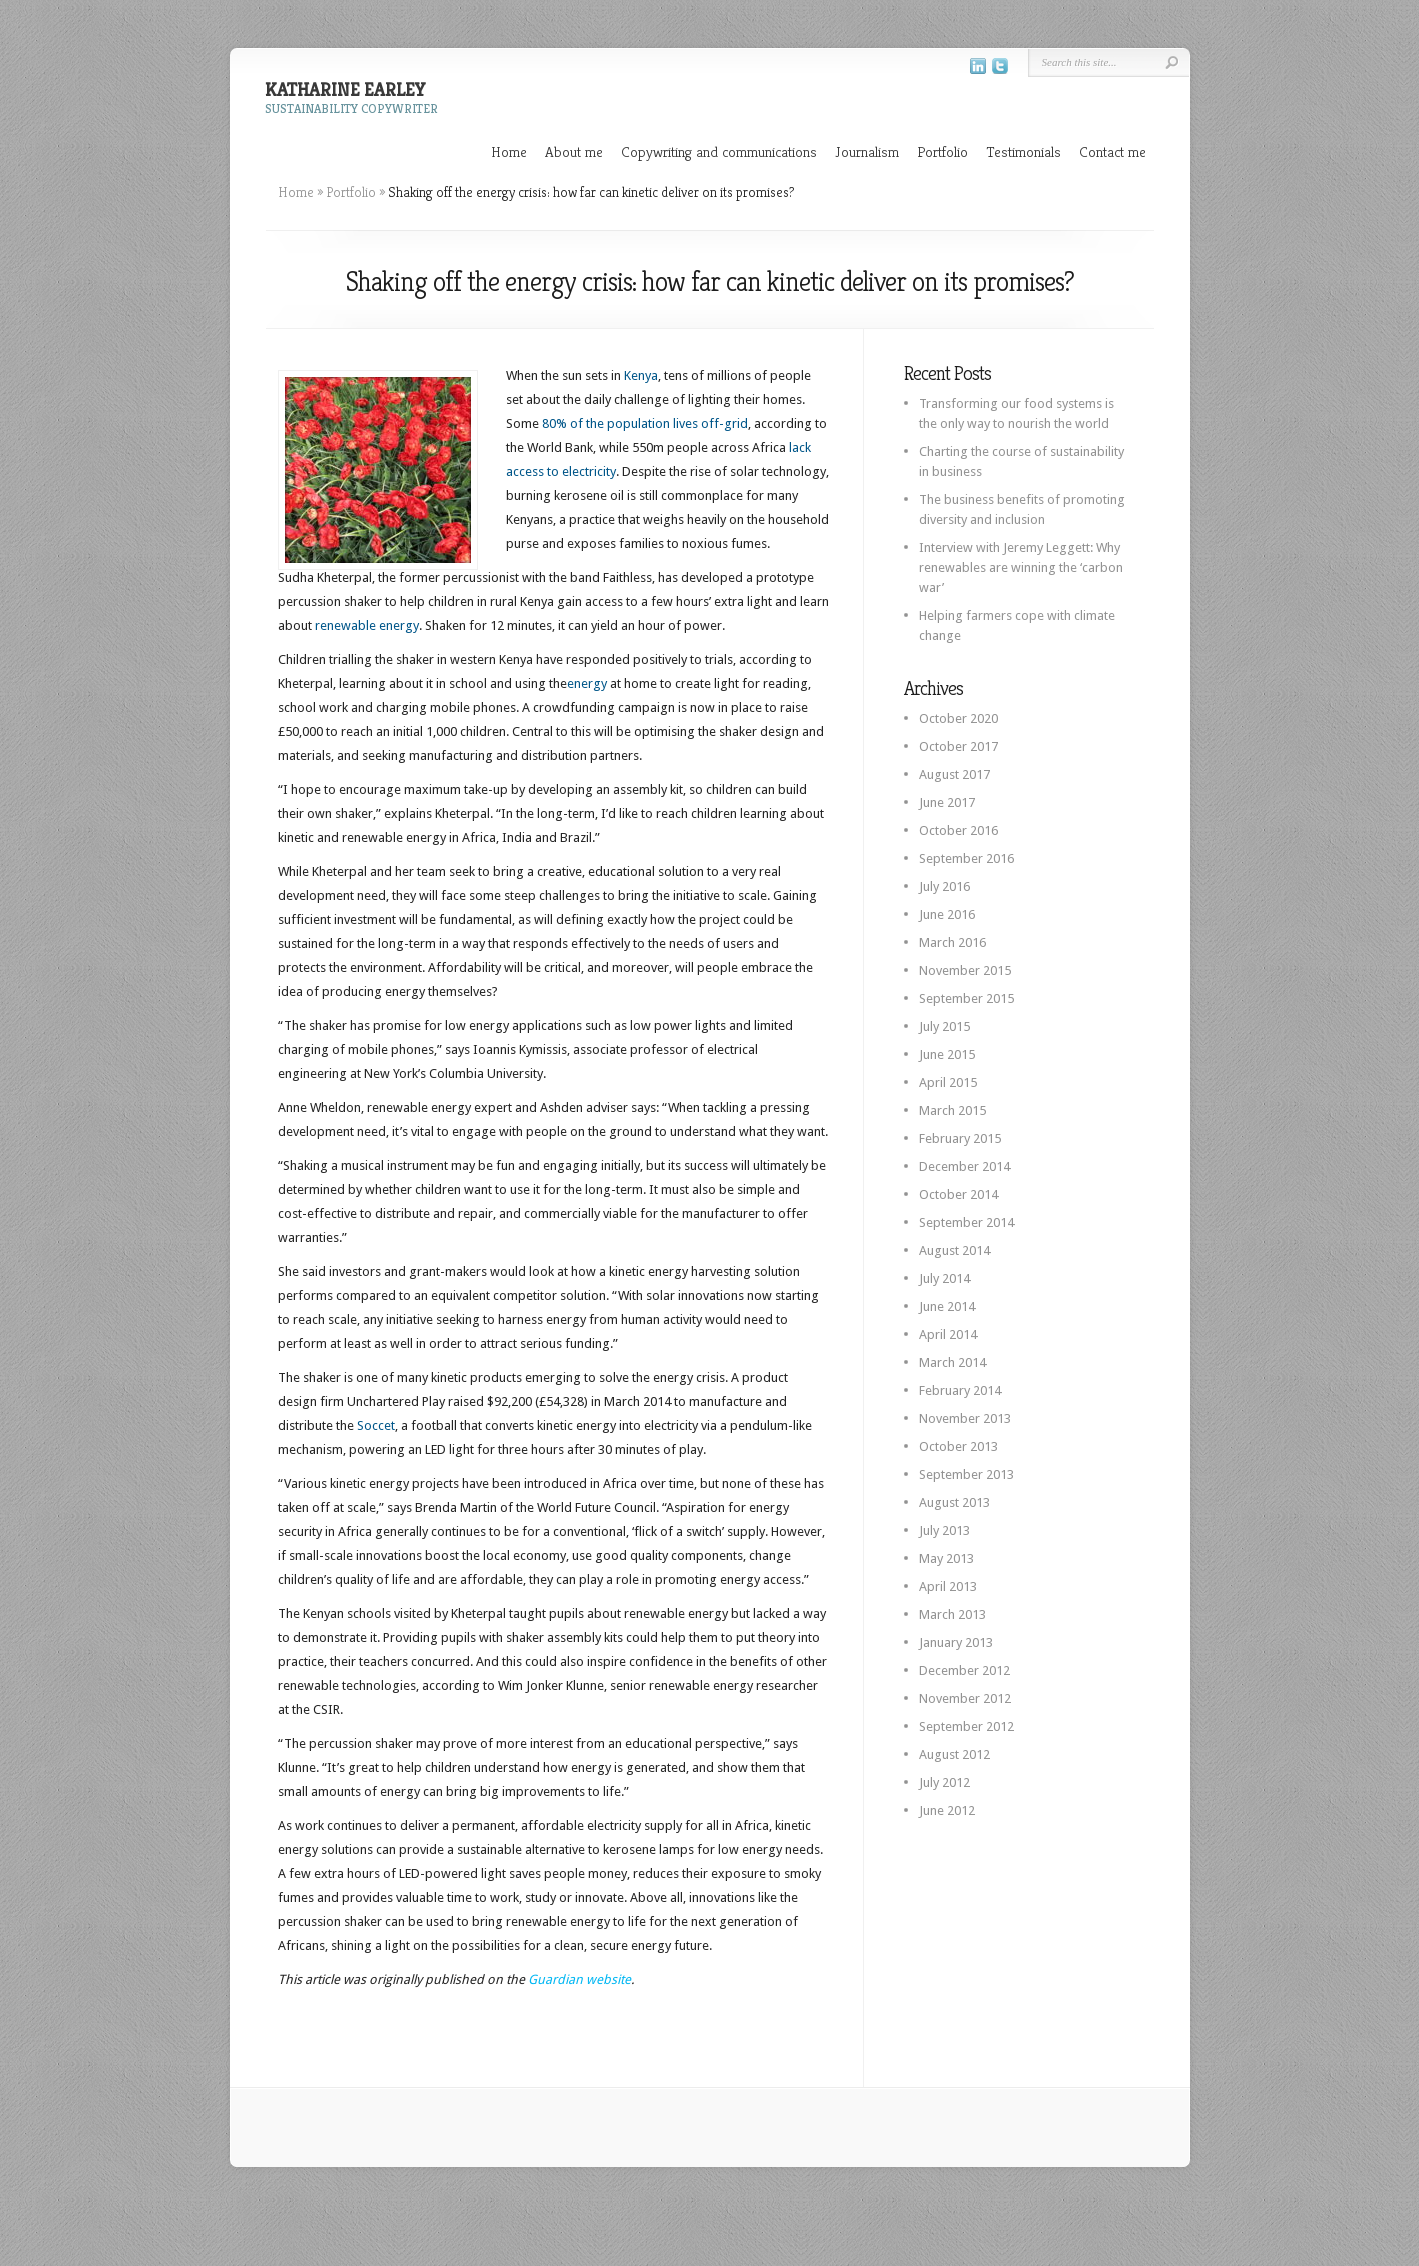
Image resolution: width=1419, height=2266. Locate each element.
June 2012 (947, 1810)
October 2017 (958, 746)
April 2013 (948, 1586)
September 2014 (966, 1222)
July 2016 (944, 886)
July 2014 (944, 1278)
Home (509, 151)
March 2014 (952, 1362)
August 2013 (954, 1502)
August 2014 (954, 1250)
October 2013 (958, 1446)
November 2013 (965, 1418)
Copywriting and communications (719, 151)
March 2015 (952, 1110)
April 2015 (948, 1082)
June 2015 (947, 1054)
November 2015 (965, 970)
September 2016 (966, 858)
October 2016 (958, 830)
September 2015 (966, 998)
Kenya (641, 375)
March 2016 (952, 942)
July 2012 (944, 1782)
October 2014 (958, 1194)
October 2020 (958, 718)
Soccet (376, 1425)
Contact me (1112, 151)
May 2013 (946, 1558)
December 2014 (964, 1166)
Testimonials (1023, 151)
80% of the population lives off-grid (645, 423)
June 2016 (947, 914)
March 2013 (952, 1614)
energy (587, 683)
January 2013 (956, 1642)
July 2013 (944, 1530)
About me (574, 151)
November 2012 (965, 1698)
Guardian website (579, 1979)
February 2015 (960, 1138)
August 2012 (954, 1754)
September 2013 (966, 1474)
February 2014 (960, 1390)
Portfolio (942, 151)
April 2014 (948, 1334)
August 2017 (954, 774)
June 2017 (947, 802)
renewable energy (367, 625)
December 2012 (964, 1670)
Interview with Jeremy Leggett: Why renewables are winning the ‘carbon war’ (1021, 567)
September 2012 (966, 1726)
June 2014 (947, 1306)
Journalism (867, 151)
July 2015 (944, 1026)
